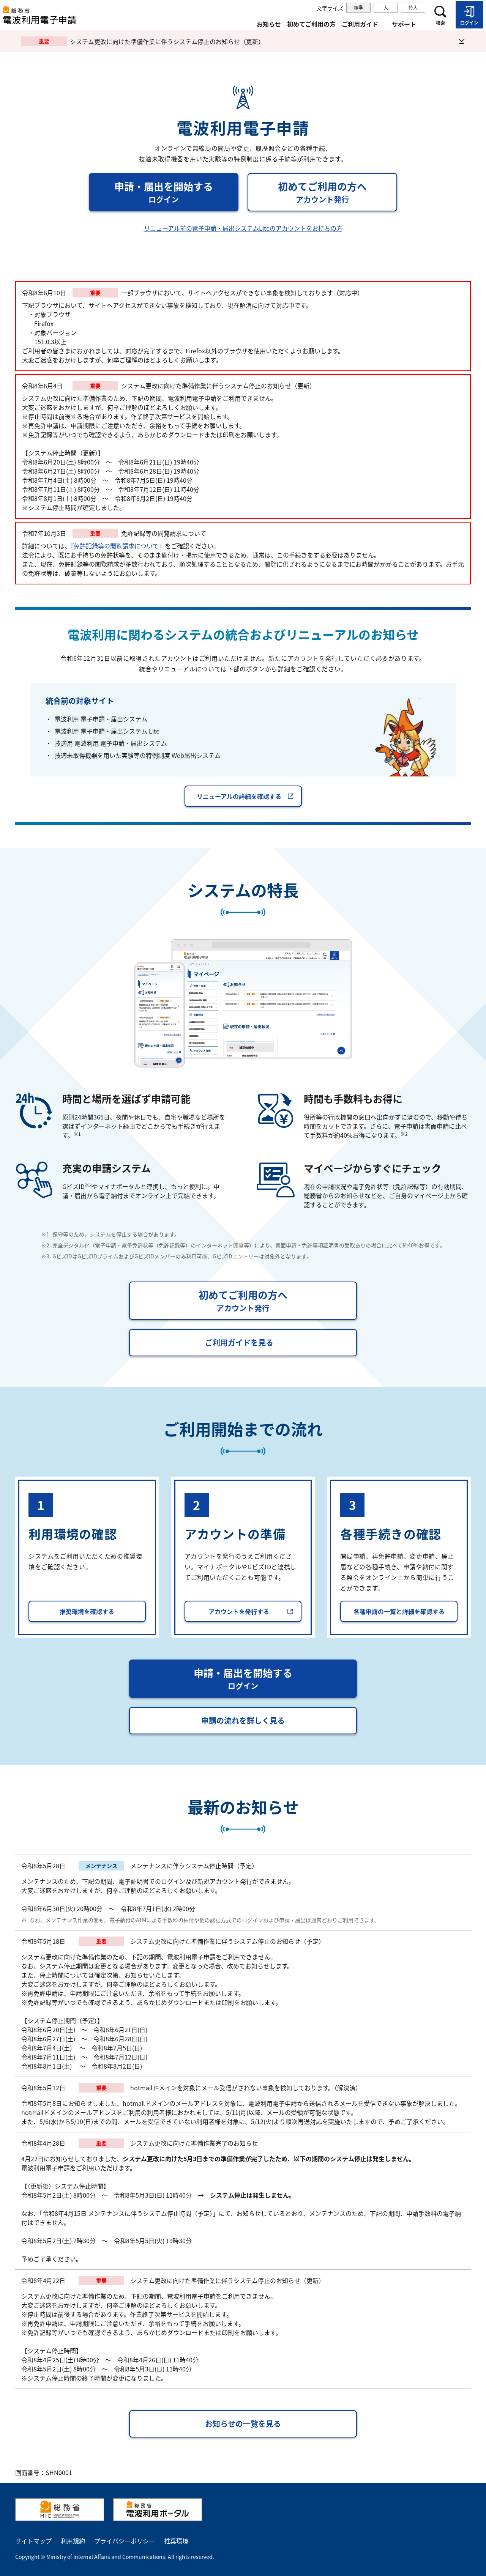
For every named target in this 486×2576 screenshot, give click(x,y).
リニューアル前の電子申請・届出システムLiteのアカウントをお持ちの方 (243, 228)
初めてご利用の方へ (337, 192)
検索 (440, 22)
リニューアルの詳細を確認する (245, 796)
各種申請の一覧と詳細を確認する (399, 1611)
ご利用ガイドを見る (239, 1342)
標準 (358, 7)
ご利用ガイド (360, 23)
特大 (413, 7)
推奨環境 (176, 2540)
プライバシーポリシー (124, 2540)
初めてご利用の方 (311, 23)
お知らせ (269, 23)
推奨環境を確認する (87, 1611)
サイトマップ (33, 2540)
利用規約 (73, 2540)
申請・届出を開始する (176, 192)
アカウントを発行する (250, 1611)
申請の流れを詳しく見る (243, 1720)
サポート (404, 23)
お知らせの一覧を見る (243, 2423)
